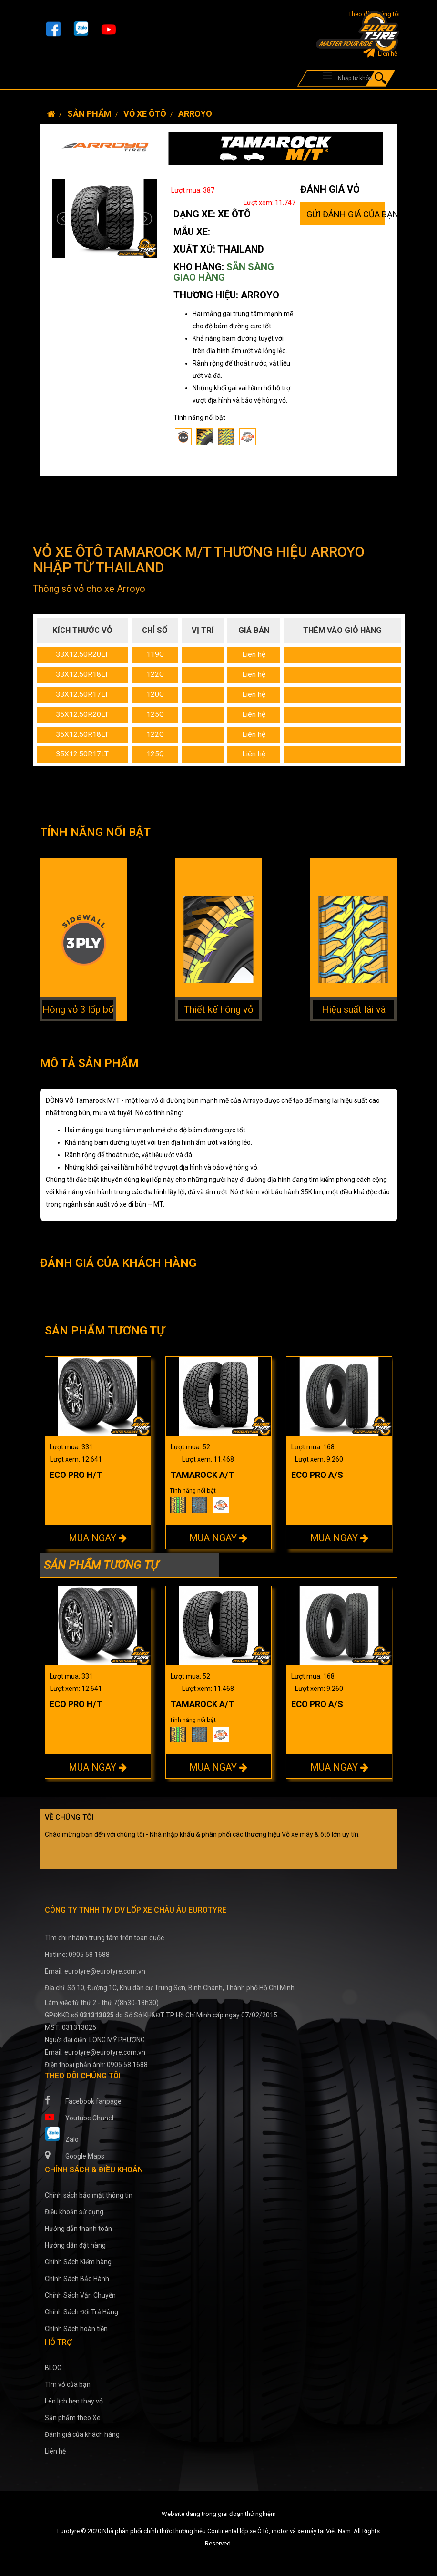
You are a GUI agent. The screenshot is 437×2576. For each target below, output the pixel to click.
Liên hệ (380, 53)
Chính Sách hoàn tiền (76, 2328)
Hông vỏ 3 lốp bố (77, 1009)
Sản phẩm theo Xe (73, 2418)
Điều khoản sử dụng (74, 2212)
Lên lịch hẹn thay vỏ (74, 2401)
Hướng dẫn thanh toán (78, 2228)
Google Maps (74, 2155)
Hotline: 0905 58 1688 (77, 1954)
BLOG (53, 2368)
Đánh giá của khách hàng (82, 2434)
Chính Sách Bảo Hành (77, 2278)
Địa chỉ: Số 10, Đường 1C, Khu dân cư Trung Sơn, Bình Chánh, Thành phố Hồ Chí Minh (170, 1988)
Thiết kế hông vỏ (218, 1009)
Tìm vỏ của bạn (68, 2384)
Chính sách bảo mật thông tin (88, 2195)
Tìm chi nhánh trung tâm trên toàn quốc (104, 1938)
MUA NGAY (98, 1538)
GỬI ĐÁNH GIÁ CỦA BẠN (345, 214)
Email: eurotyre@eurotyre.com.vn (95, 1971)
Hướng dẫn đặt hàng (75, 2245)
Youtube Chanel (79, 2117)
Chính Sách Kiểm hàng (78, 2262)
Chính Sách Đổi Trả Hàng (81, 2312)
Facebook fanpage (83, 2100)
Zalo (62, 2135)
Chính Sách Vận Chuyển (80, 2295)
